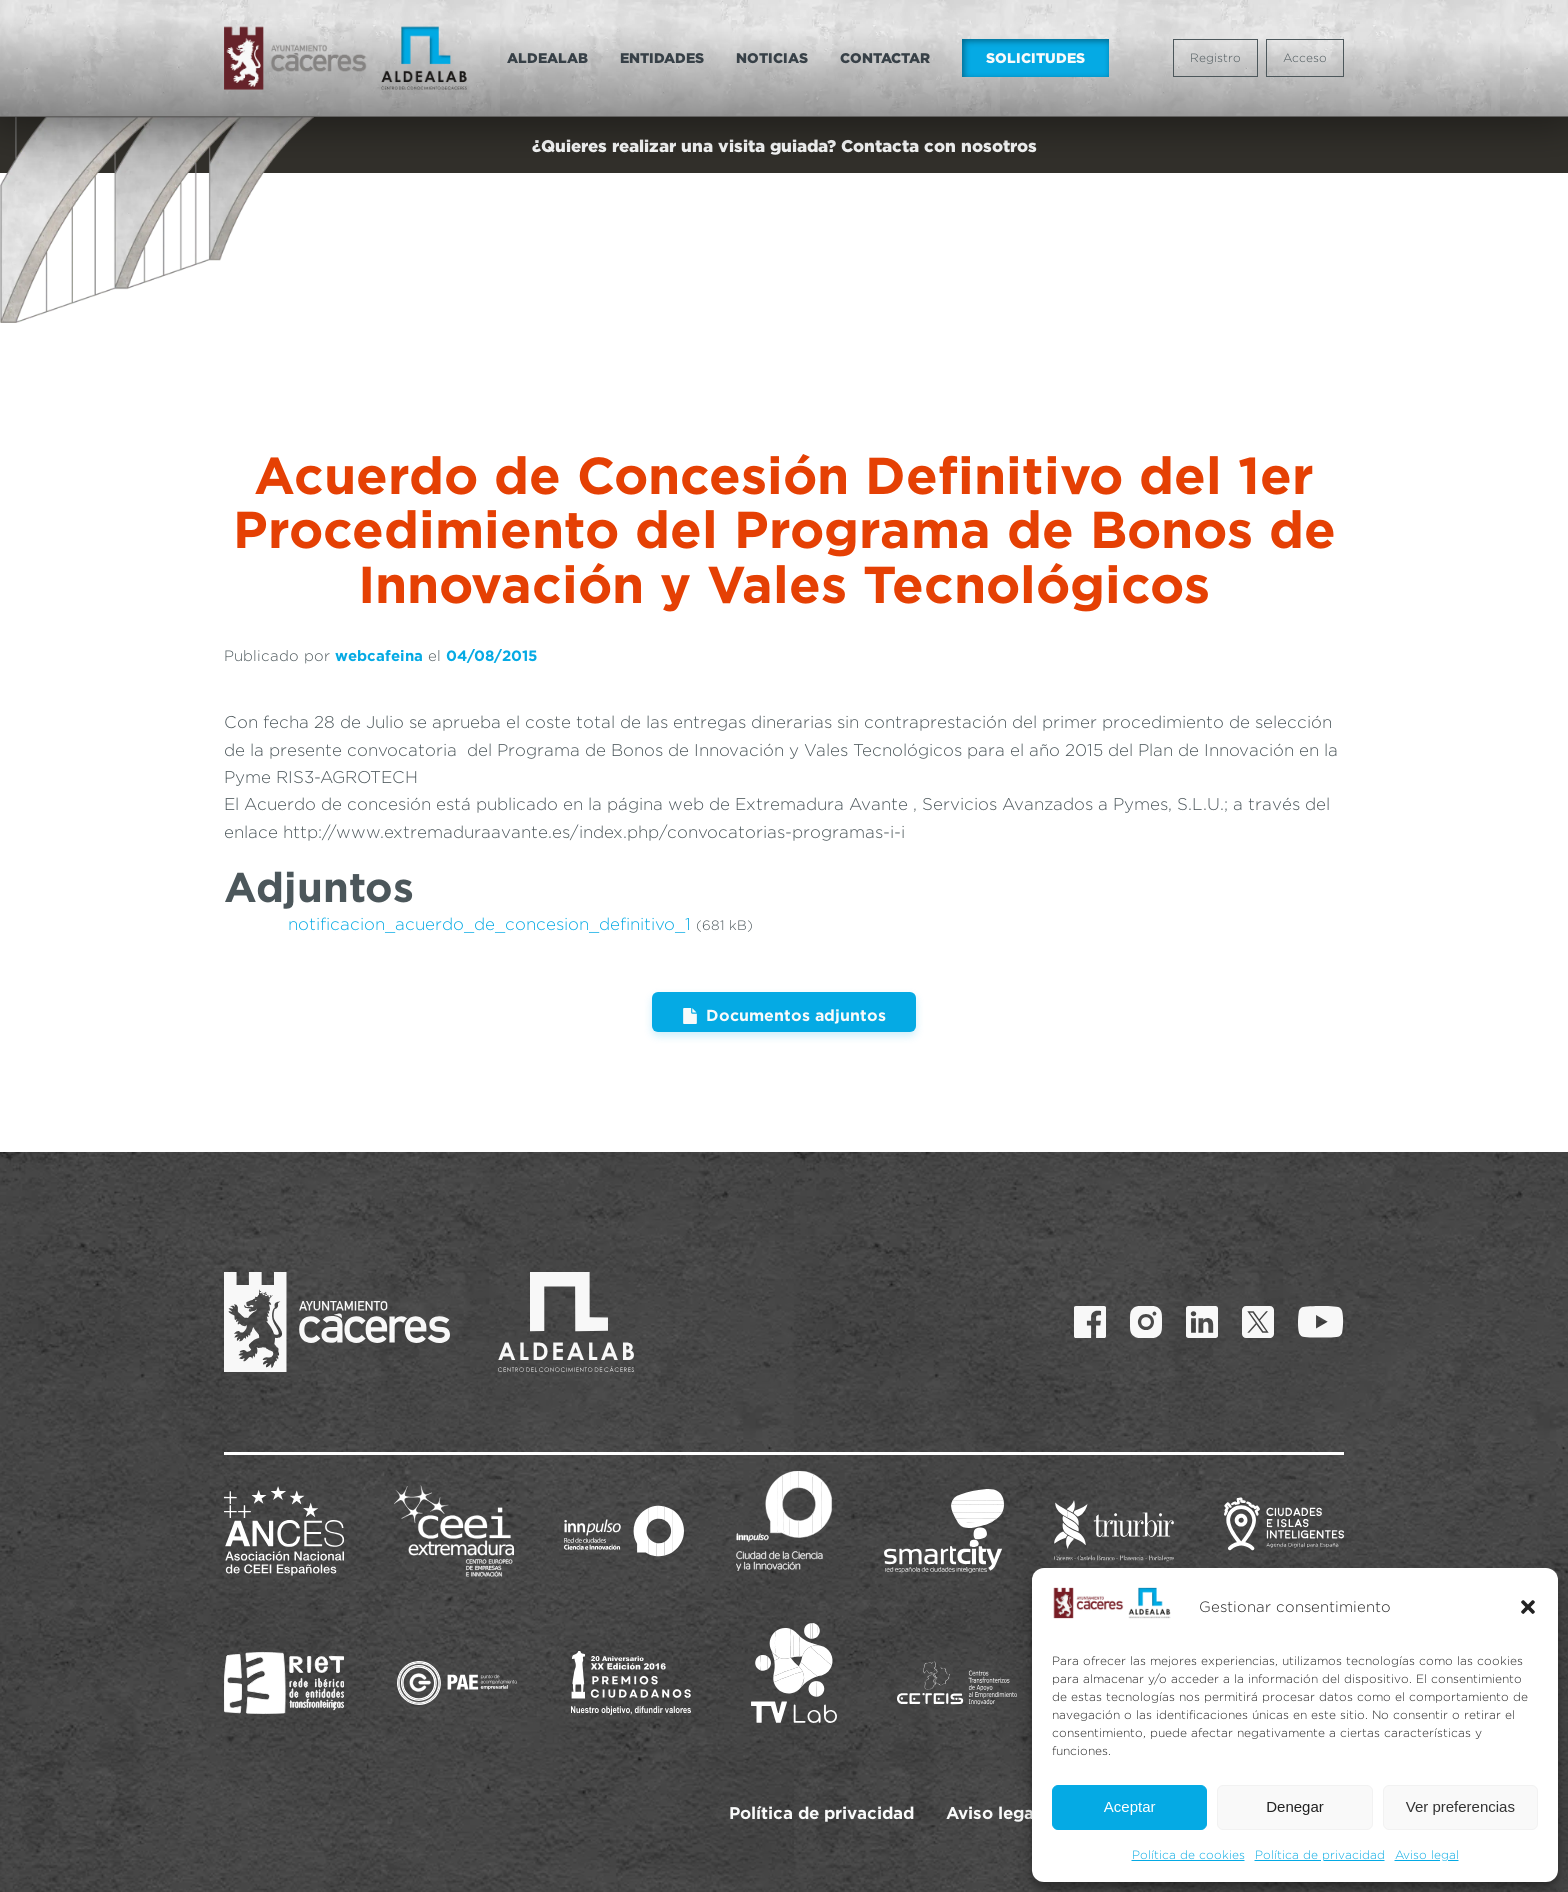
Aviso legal (1427, 1854)
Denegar (1295, 1806)
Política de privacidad (1320, 1854)
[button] (1528, 1607)
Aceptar (1130, 1806)
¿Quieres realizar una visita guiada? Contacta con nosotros (784, 145)
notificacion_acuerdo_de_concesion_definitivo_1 (489, 817)
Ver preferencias (1460, 1806)
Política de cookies (1188, 1854)
